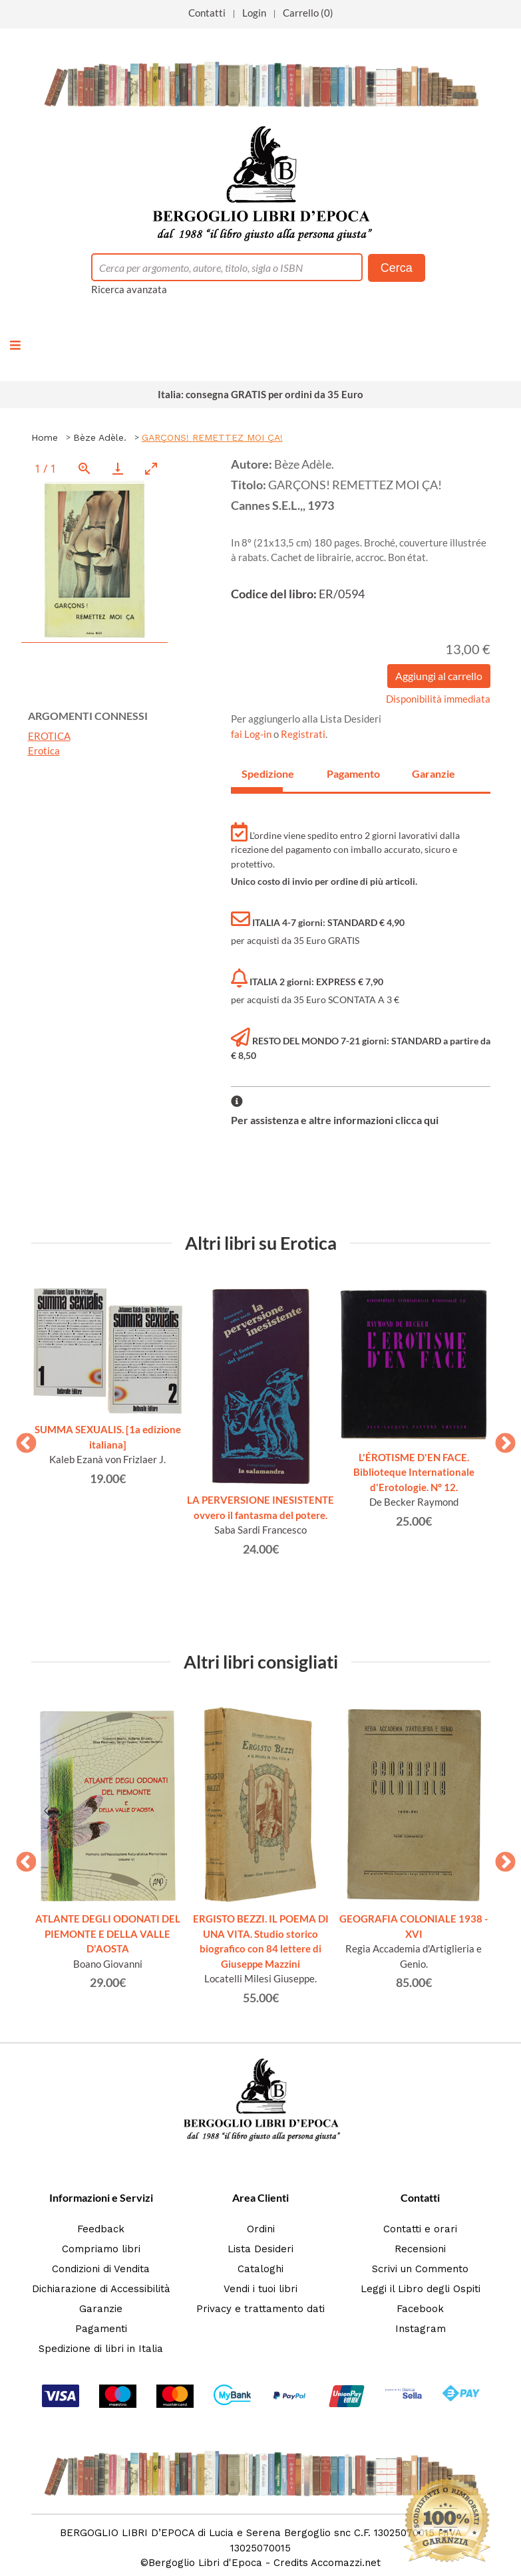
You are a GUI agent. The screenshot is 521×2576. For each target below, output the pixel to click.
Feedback (100, 2229)
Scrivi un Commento (420, 2269)
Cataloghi (260, 2269)
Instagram (420, 2329)
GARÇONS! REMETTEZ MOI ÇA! (212, 437)
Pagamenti (101, 2329)
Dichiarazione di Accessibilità (101, 2289)
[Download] (117, 468)
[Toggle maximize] (151, 468)
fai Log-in (252, 734)
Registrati (303, 734)
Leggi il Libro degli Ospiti (420, 2289)
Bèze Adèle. (99, 437)
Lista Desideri (260, 2249)
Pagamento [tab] (347, 773)
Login (254, 13)
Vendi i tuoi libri (260, 2289)
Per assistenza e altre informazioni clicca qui (334, 1119)
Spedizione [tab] (262, 773)
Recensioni (420, 2249)
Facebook (420, 2309)
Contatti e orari (420, 2229)
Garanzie (100, 2309)
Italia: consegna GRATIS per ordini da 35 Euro (260, 394)
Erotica (44, 751)
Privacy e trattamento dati (260, 2309)
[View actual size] (84, 468)
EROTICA (49, 736)
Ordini (261, 2229)
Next (500, 1439)
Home (44, 437)
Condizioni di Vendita (101, 2269)
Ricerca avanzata (129, 289)
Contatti (207, 13)
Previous (21, 1439)
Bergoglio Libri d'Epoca (205, 2563)
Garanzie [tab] (432, 773)
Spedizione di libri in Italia (101, 2349)
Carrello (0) (308, 13)
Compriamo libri (101, 2249)
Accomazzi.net (346, 2563)
